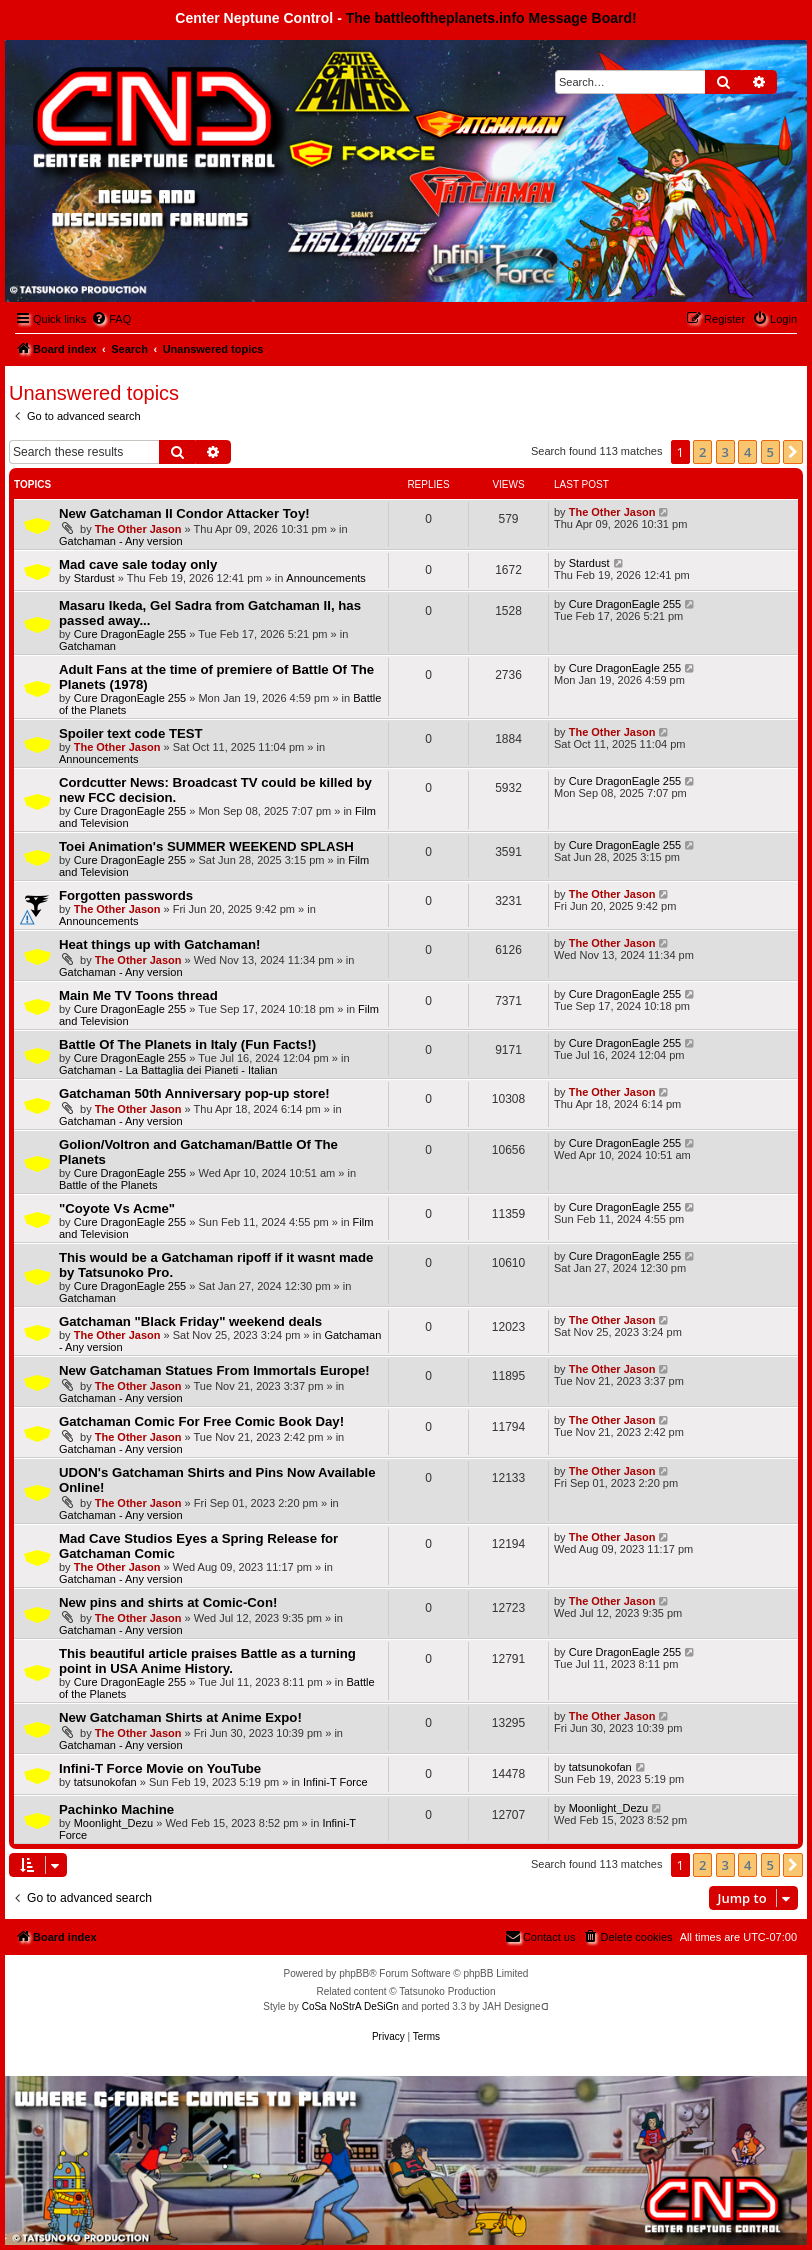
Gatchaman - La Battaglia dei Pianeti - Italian (168, 1070)
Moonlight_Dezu (114, 1823)
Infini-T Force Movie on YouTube (160, 1768)
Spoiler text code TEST (131, 733)
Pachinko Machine (116, 1809)
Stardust (94, 578)
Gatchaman (87, 646)
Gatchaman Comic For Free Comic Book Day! (201, 1421)
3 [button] (725, 452)
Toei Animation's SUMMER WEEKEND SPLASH (206, 846)
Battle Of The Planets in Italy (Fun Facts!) (187, 1044)
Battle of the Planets (108, 1185)
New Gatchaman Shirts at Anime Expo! (180, 1717)
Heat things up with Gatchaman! (160, 944)
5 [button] (770, 452)
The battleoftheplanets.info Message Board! (491, 18)
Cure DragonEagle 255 (130, 634)
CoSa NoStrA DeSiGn (350, 2006)
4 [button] (747, 452)
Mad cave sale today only (138, 564)
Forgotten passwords (126, 895)
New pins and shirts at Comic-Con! (168, 1602)
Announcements (326, 578)
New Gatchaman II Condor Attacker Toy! (184, 513)
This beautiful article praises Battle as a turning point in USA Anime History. (207, 1661)
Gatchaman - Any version (121, 541)
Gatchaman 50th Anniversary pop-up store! (194, 1093)
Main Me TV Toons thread (138, 995)
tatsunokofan (105, 1782)
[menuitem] (111, 319)
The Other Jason (138, 529)
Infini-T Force (335, 1782)
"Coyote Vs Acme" (117, 1208)
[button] (793, 452)
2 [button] (702, 452)
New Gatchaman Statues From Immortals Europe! (214, 1370)
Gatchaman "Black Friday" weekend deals (190, 1321)
